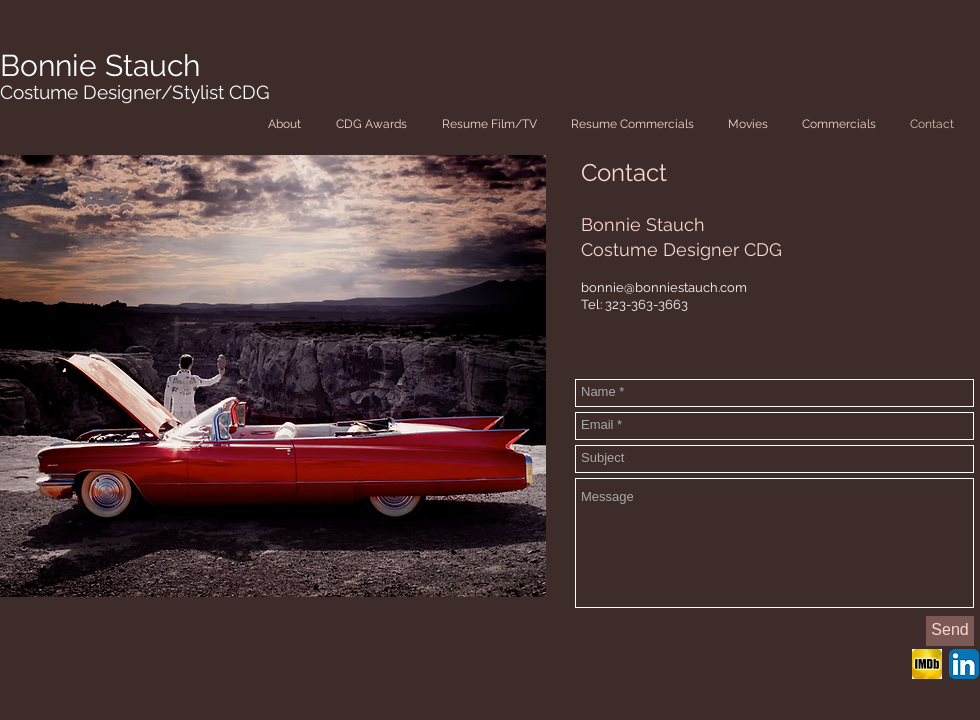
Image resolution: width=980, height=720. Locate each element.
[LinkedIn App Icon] (964, 664)
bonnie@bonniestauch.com (664, 287)
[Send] (950, 631)
